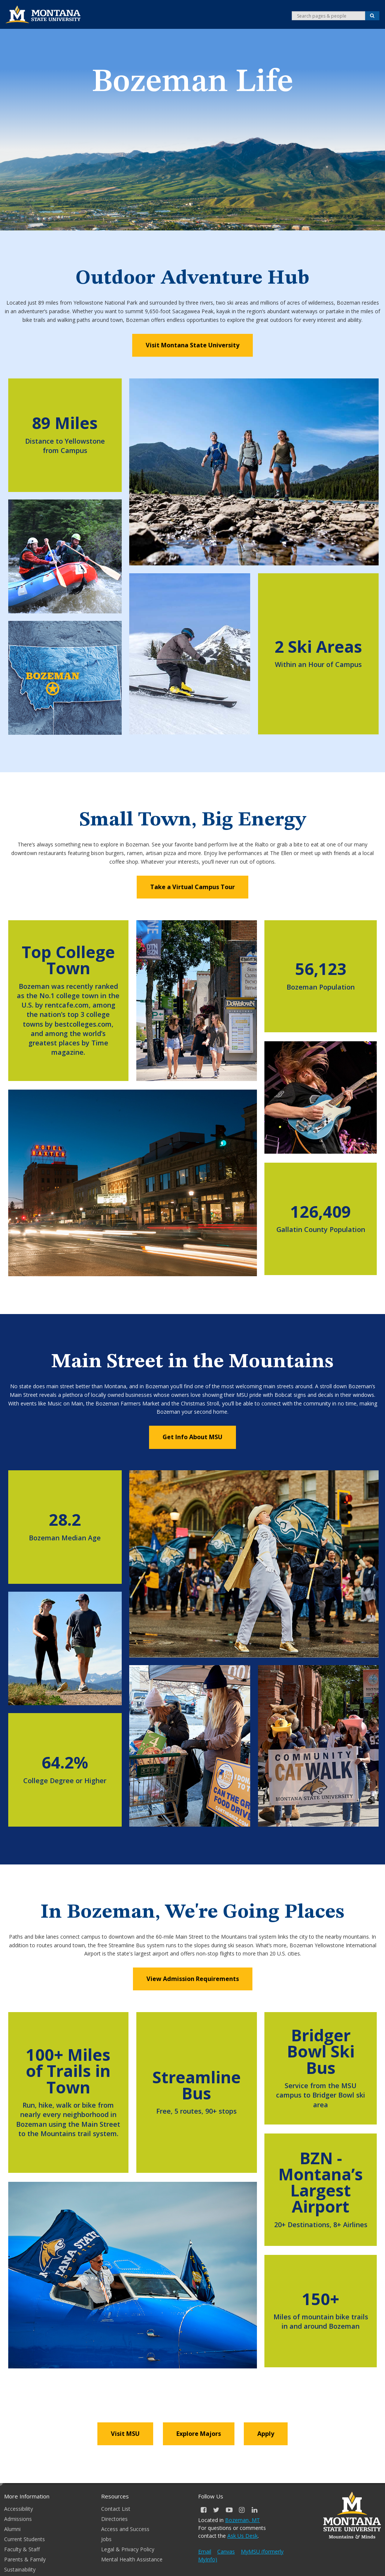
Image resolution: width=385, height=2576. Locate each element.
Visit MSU (125, 2433)
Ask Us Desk (242, 2535)
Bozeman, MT (242, 2520)
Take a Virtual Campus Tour (192, 887)
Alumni (12, 2529)
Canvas (226, 2551)
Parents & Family (25, 2559)
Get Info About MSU (192, 1437)
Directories (114, 2518)
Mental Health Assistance (132, 2559)
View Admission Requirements (192, 1979)
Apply (265, 2433)
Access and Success (125, 2529)
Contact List (115, 2508)
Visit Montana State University (192, 345)
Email (204, 2551)
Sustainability (20, 2569)
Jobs (106, 2539)
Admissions (18, 2518)
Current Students (24, 2539)
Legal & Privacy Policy (127, 2549)
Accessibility (18, 2508)
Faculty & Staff (22, 2549)
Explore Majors (198, 2433)
